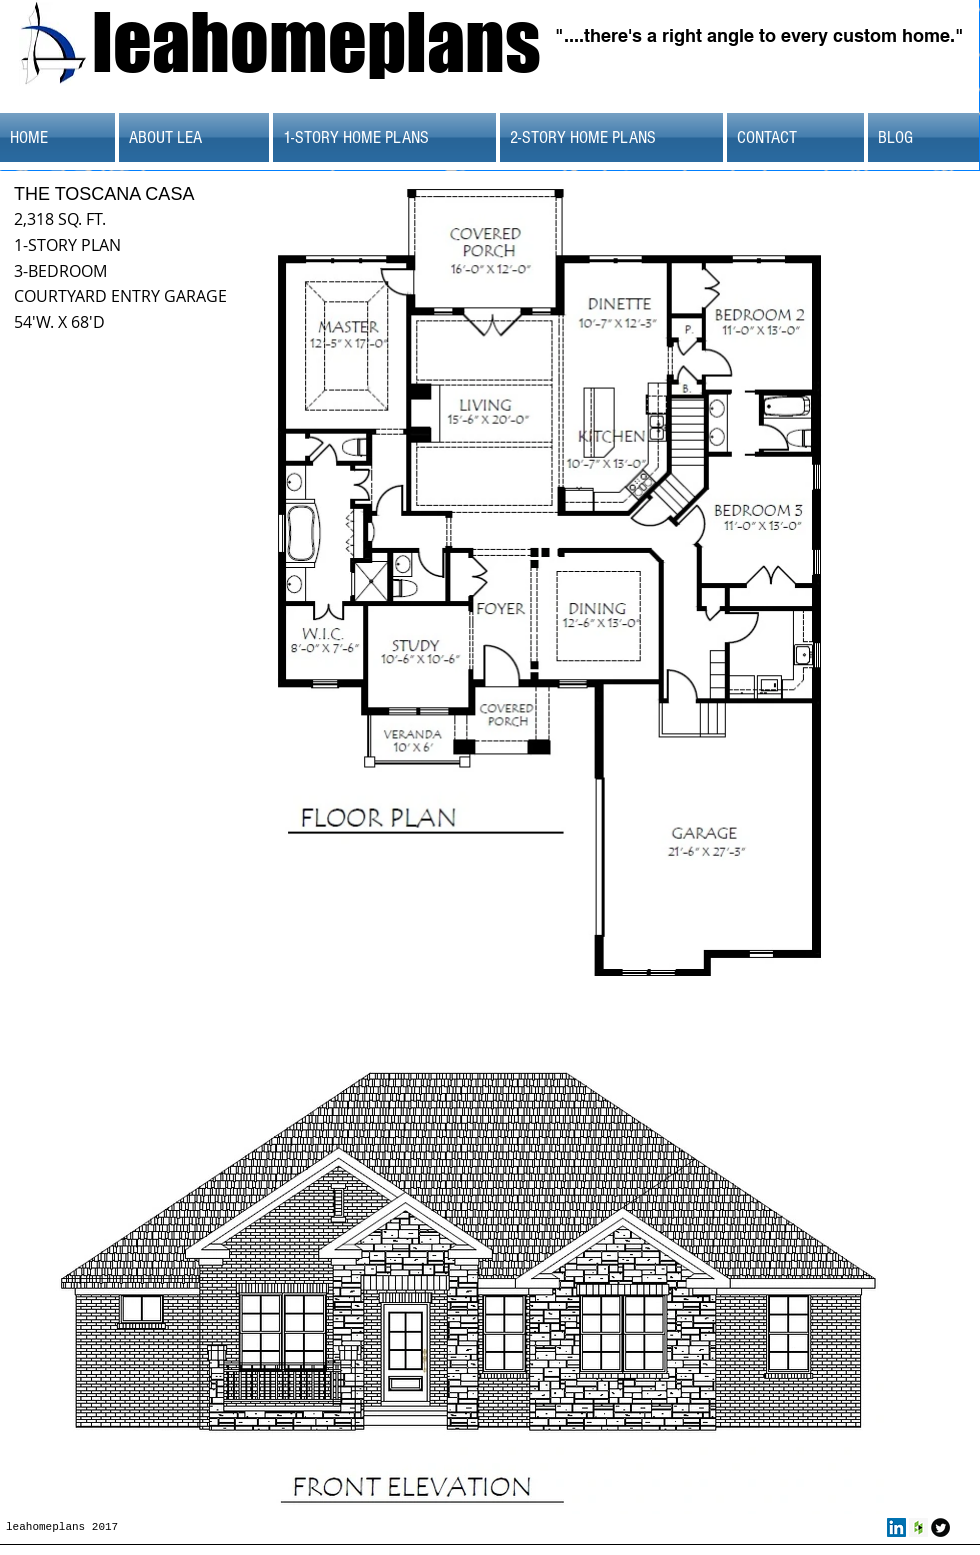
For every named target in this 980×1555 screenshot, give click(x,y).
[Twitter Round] (940, 1527)
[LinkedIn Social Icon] (896, 1527)
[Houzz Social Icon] (918, 1527)
